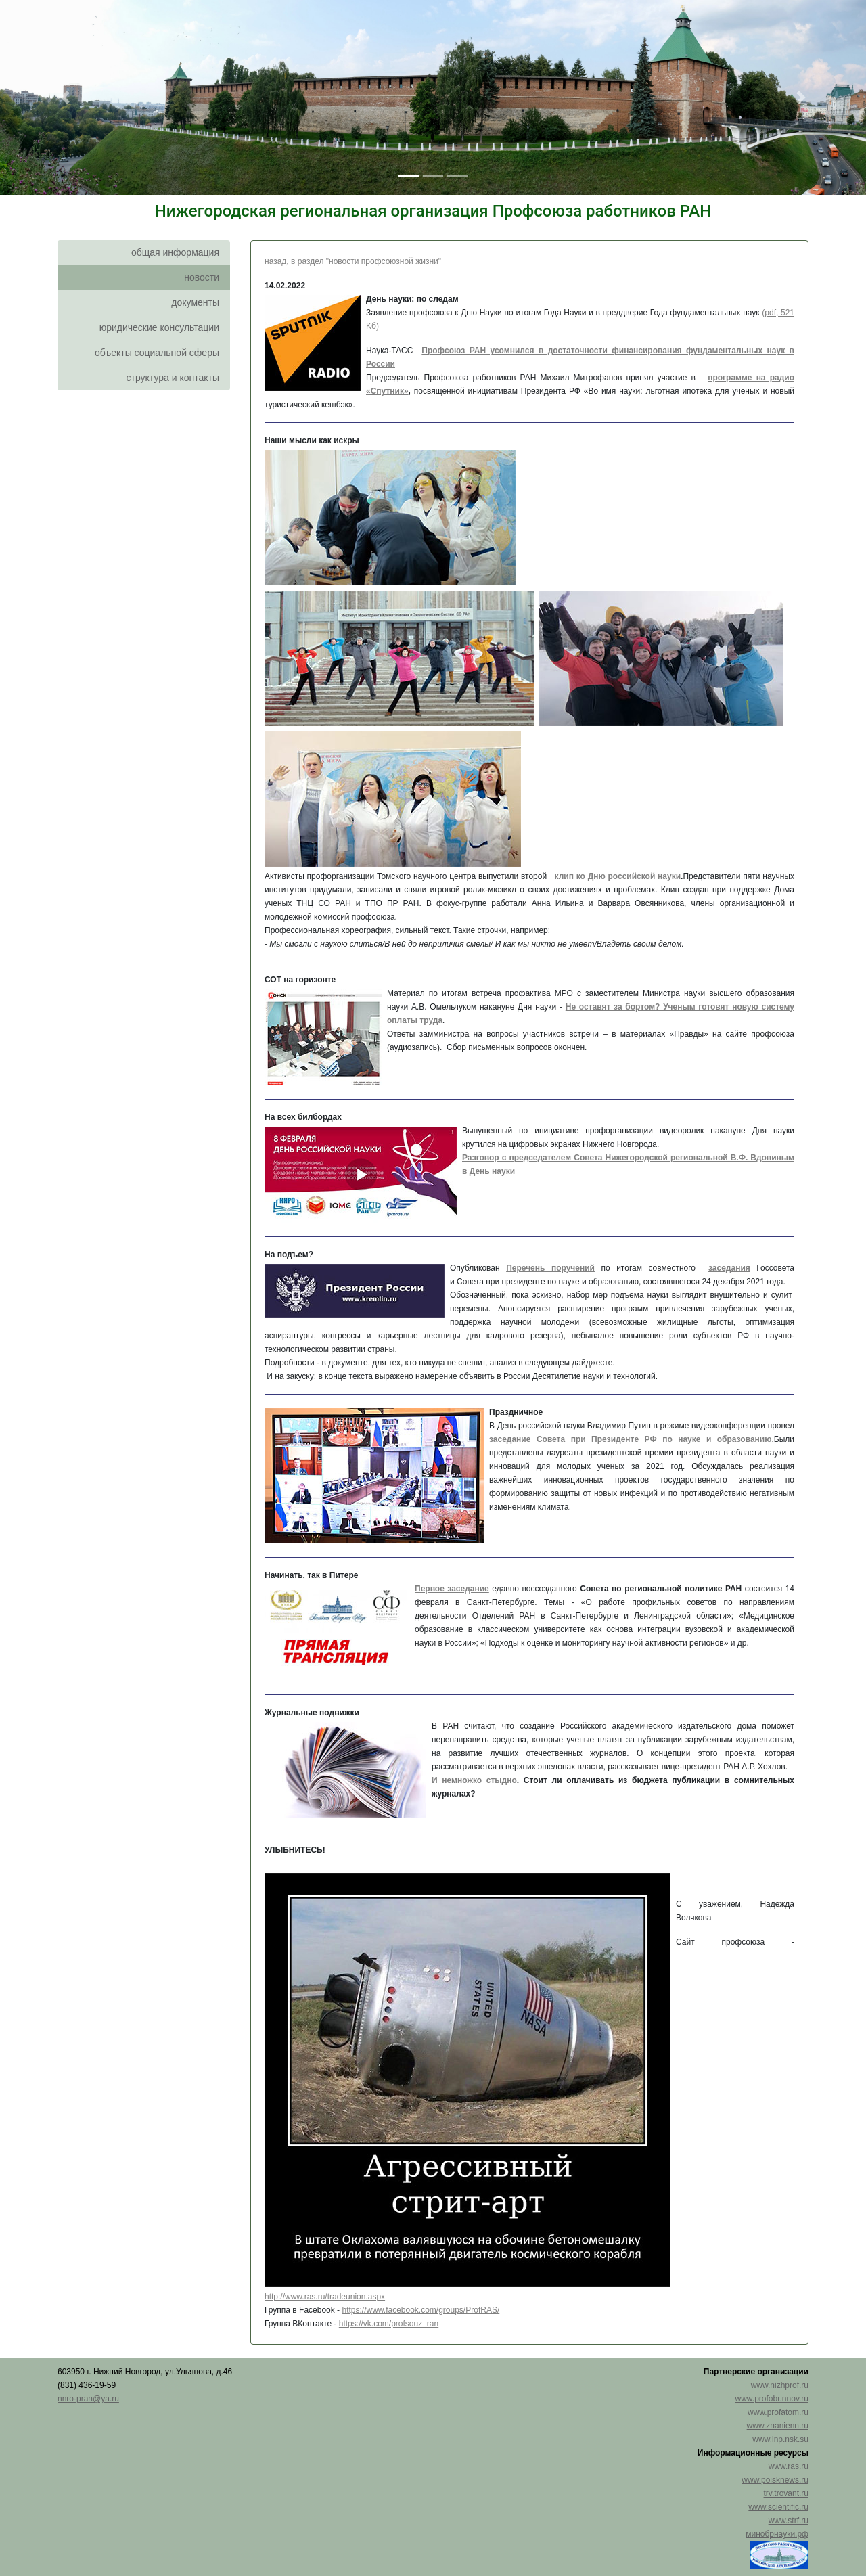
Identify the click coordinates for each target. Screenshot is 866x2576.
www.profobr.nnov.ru (772, 2398)
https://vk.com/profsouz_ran (388, 2323)
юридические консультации (159, 327)
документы (195, 302)
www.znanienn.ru (777, 2426)
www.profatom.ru (778, 2412)
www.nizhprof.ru (779, 2385)
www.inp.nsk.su (780, 2439)
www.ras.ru (788, 2466)
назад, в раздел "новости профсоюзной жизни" (353, 261)
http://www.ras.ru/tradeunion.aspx (325, 2296)
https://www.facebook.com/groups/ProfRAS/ (420, 2310)
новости (201, 277)
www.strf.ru (788, 2520)
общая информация (175, 252)
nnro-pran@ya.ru (88, 2398)
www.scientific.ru (778, 2507)
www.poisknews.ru (775, 2480)
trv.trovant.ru (786, 2493)
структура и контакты (172, 377)
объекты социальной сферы (157, 352)
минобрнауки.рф (777, 2534)
